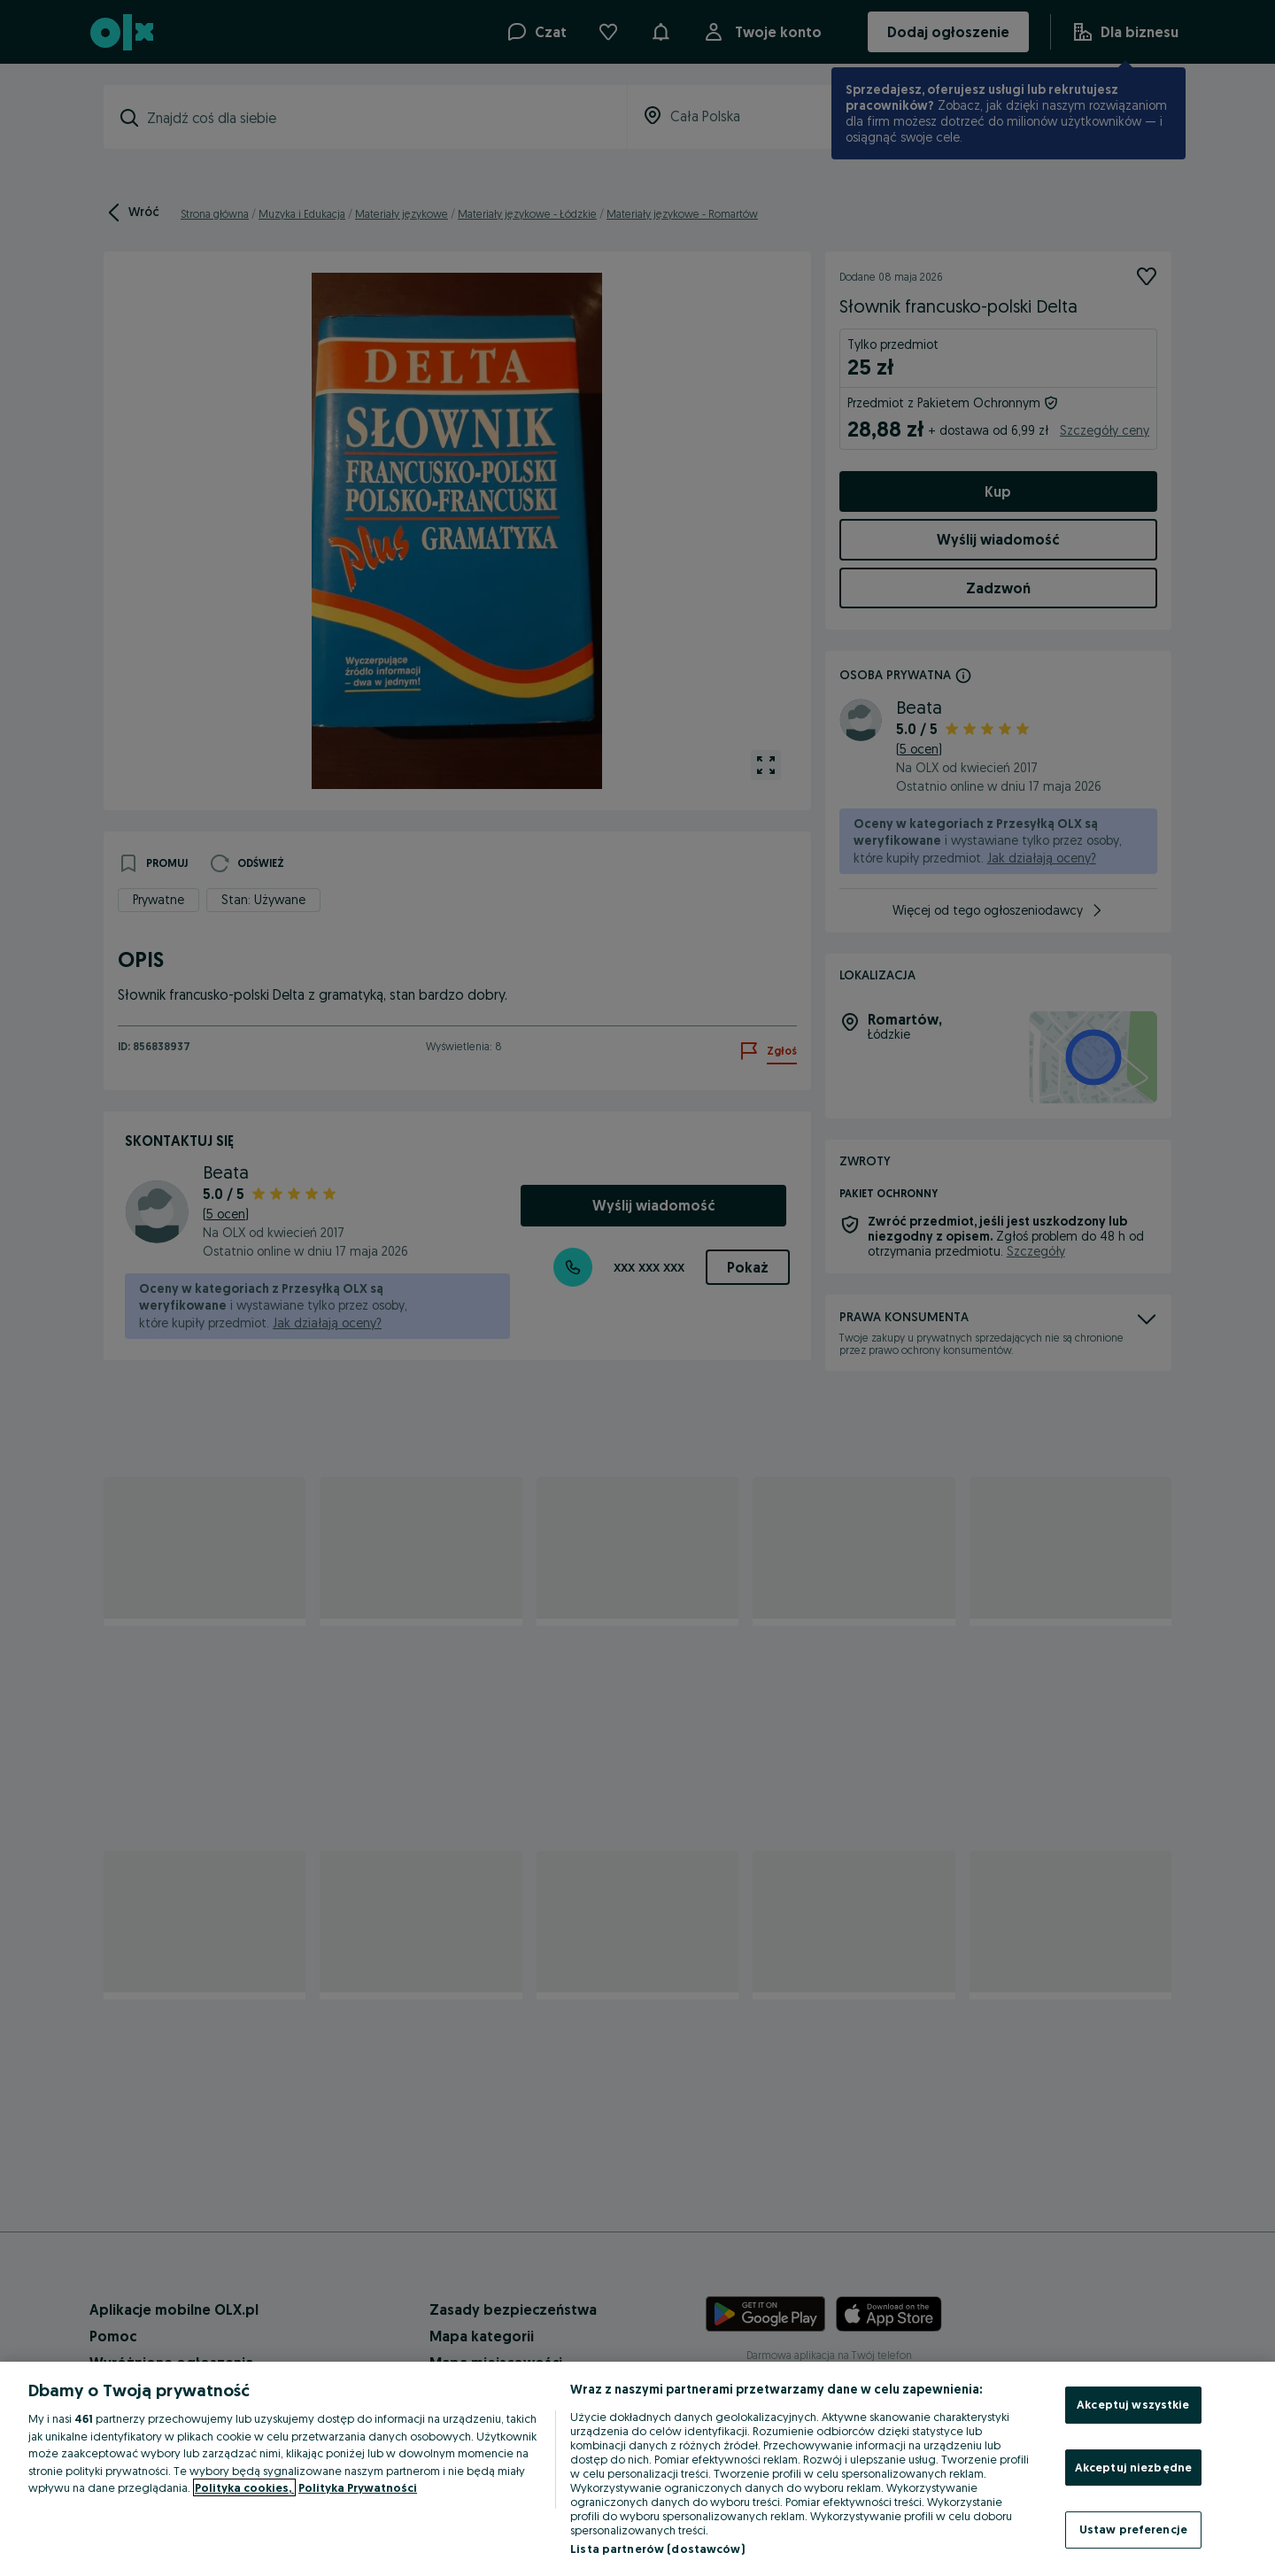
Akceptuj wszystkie (1133, 2404)
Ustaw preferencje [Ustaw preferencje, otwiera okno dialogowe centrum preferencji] (1133, 2529)
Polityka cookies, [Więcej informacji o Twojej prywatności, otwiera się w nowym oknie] (244, 2487)
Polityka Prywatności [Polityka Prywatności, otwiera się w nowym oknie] (357, 2487)
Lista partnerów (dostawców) (657, 2548)
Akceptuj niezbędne (1133, 2467)
